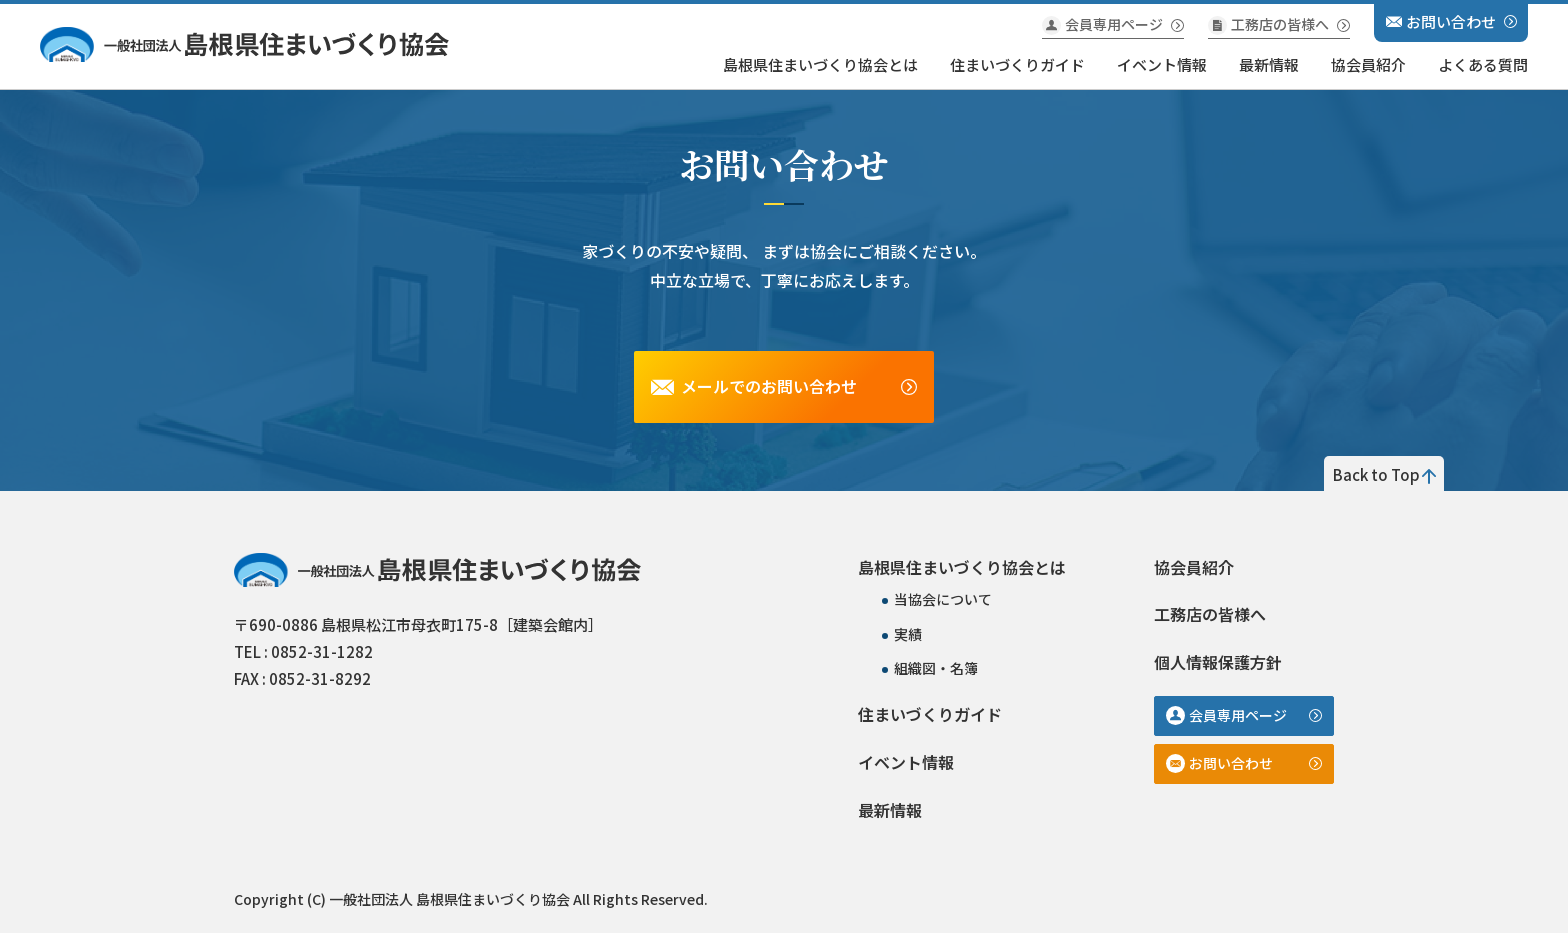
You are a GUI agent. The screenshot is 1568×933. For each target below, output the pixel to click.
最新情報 (1269, 64)
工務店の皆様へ (1280, 24)
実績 (908, 634)
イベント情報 (1162, 64)
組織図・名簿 (936, 668)
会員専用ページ (1114, 24)
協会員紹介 (1368, 64)
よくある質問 (1483, 64)
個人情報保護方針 (1218, 662)
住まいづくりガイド (1017, 64)
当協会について (943, 599)
